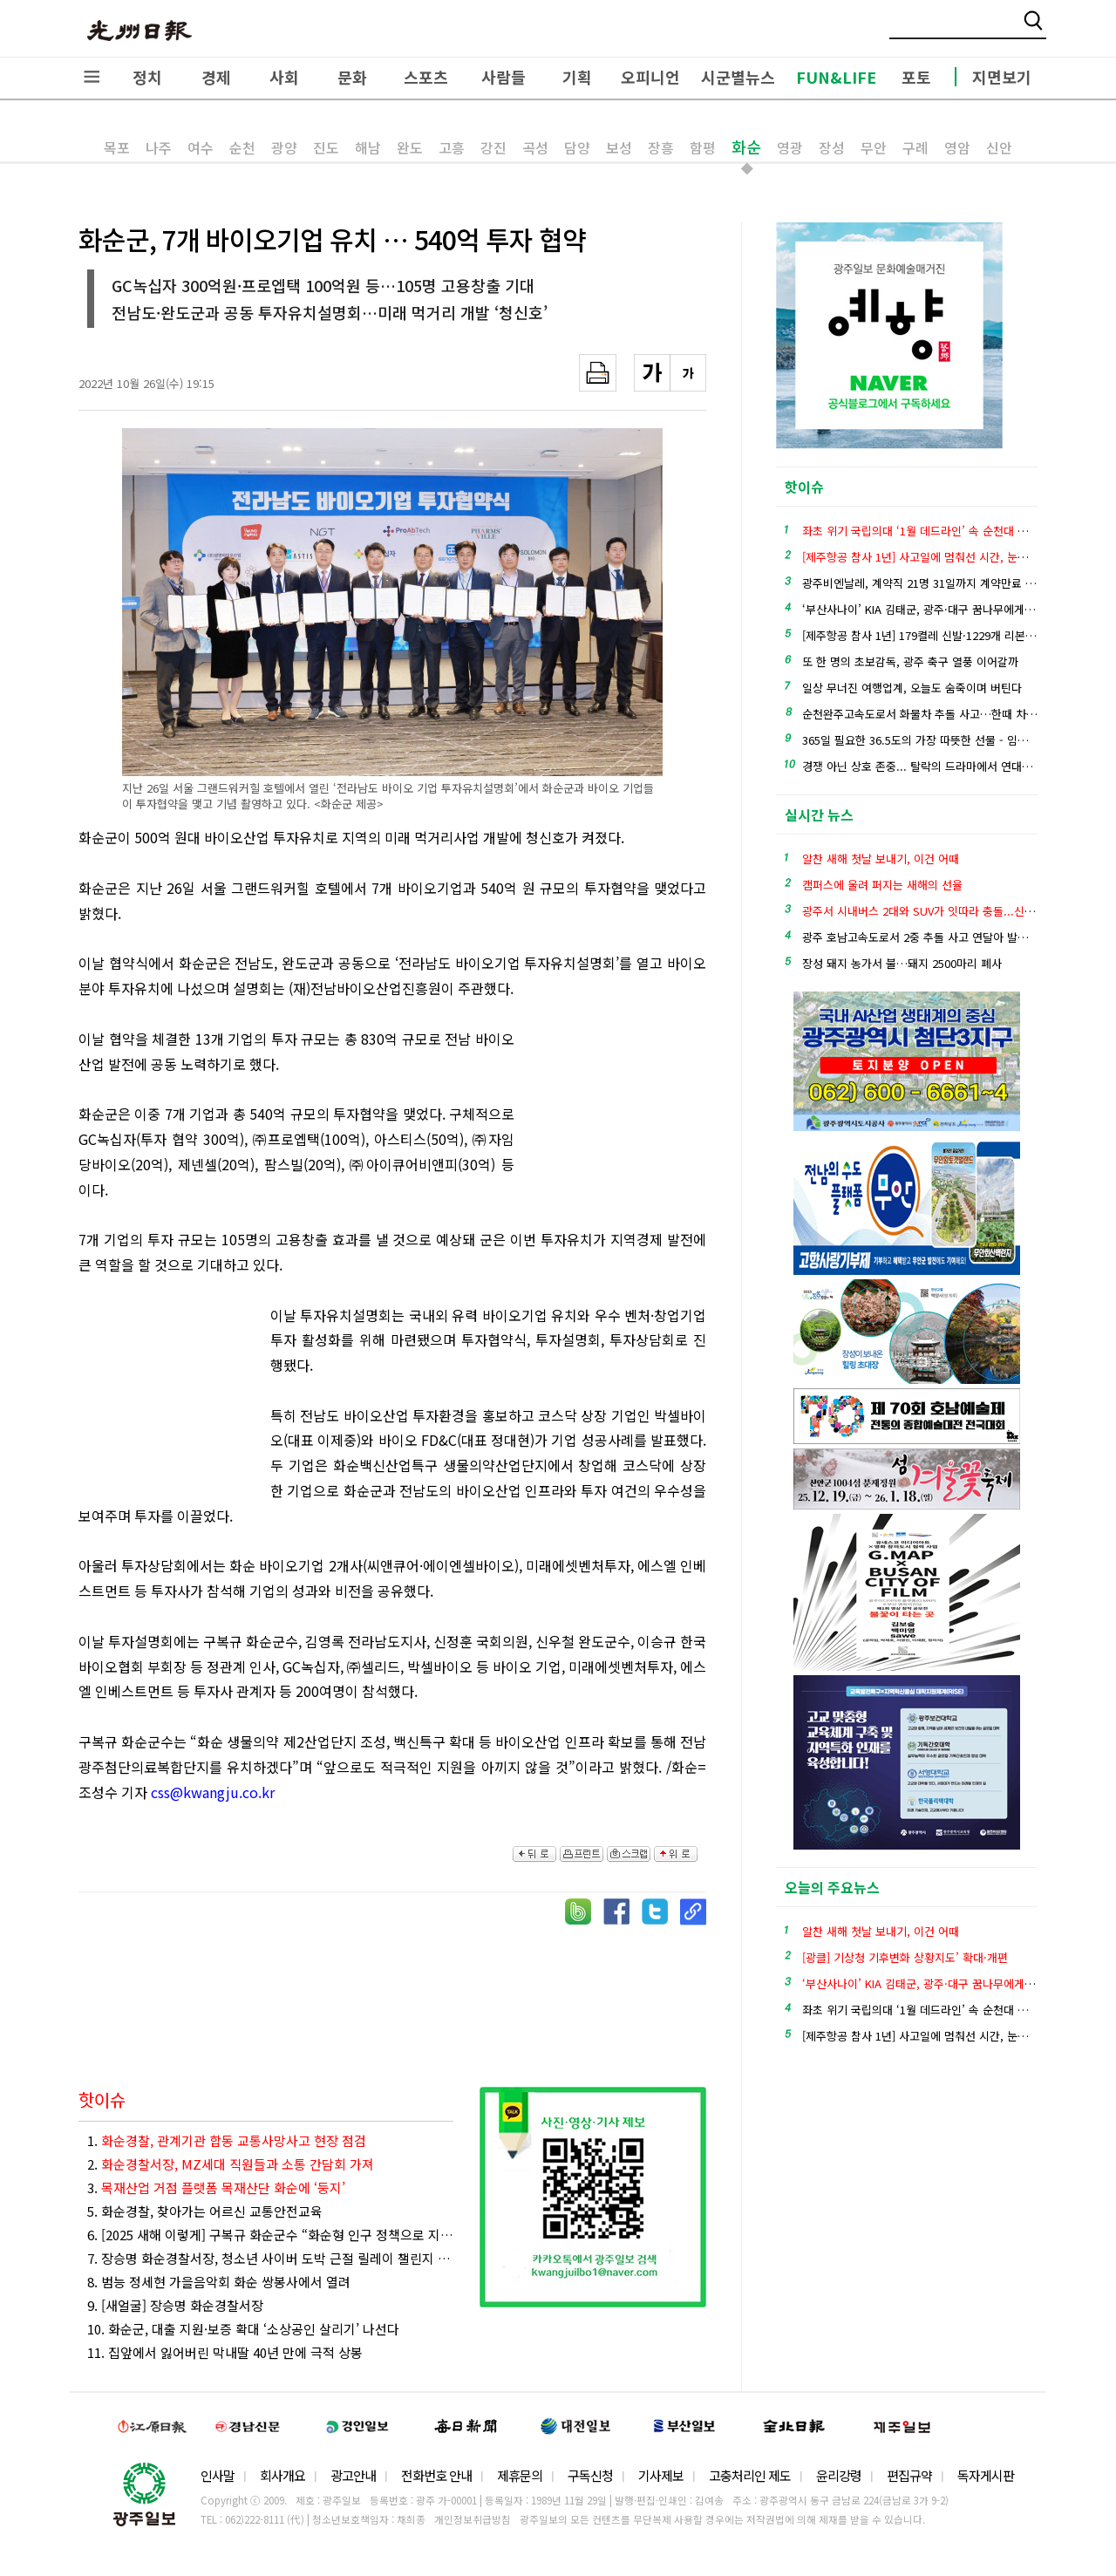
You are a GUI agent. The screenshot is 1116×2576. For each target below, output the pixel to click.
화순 (746, 146)
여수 (200, 147)
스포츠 (426, 76)
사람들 (503, 76)
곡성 (535, 147)
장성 (832, 147)
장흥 (661, 147)
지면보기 (1001, 76)
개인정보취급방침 (472, 2519)
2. (230, 2164)
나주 (159, 147)
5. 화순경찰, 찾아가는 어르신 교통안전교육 (205, 2211)
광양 (284, 147)
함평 (703, 147)
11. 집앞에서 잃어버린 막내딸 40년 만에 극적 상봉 (225, 2352)
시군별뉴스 (738, 76)
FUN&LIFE (836, 76)
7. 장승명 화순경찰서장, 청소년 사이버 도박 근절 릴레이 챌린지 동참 (270, 2258)
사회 (284, 76)
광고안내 (353, 2475)
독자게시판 (985, 2475)
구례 (915, 147)
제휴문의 (519, 2475)
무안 (874, 147)
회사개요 (282, 2475)
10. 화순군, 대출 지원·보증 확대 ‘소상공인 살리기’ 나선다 (243, 2329)
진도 (326, 147)
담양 (577, 147)
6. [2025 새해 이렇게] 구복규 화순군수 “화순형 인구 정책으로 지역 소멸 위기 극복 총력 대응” (270, 2234)
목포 (117, 147)
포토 (916, 76)
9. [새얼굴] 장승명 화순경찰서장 (175, 2305)
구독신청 (590, 2475)
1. (226, 2140)
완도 (410, 147)
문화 (352, 76)
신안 (999, 147)
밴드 (971, 30)
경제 (216, 76)
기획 (577, 76)
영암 (957, 147)
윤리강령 (838, 2475)
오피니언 (650, 76)
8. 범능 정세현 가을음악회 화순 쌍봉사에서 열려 (218, 2282)
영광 (790, 147)
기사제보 (661, 2475)
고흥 (452, 147)
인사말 (218, 2475)
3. (216, 2187)
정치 (147, 76)
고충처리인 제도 (750, 2475)
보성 (619, 147)
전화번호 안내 (436, 2475)
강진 (493, 147)
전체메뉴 (91, 77)
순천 (242, 147)
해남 (368, 147)
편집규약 (909, 2475)
